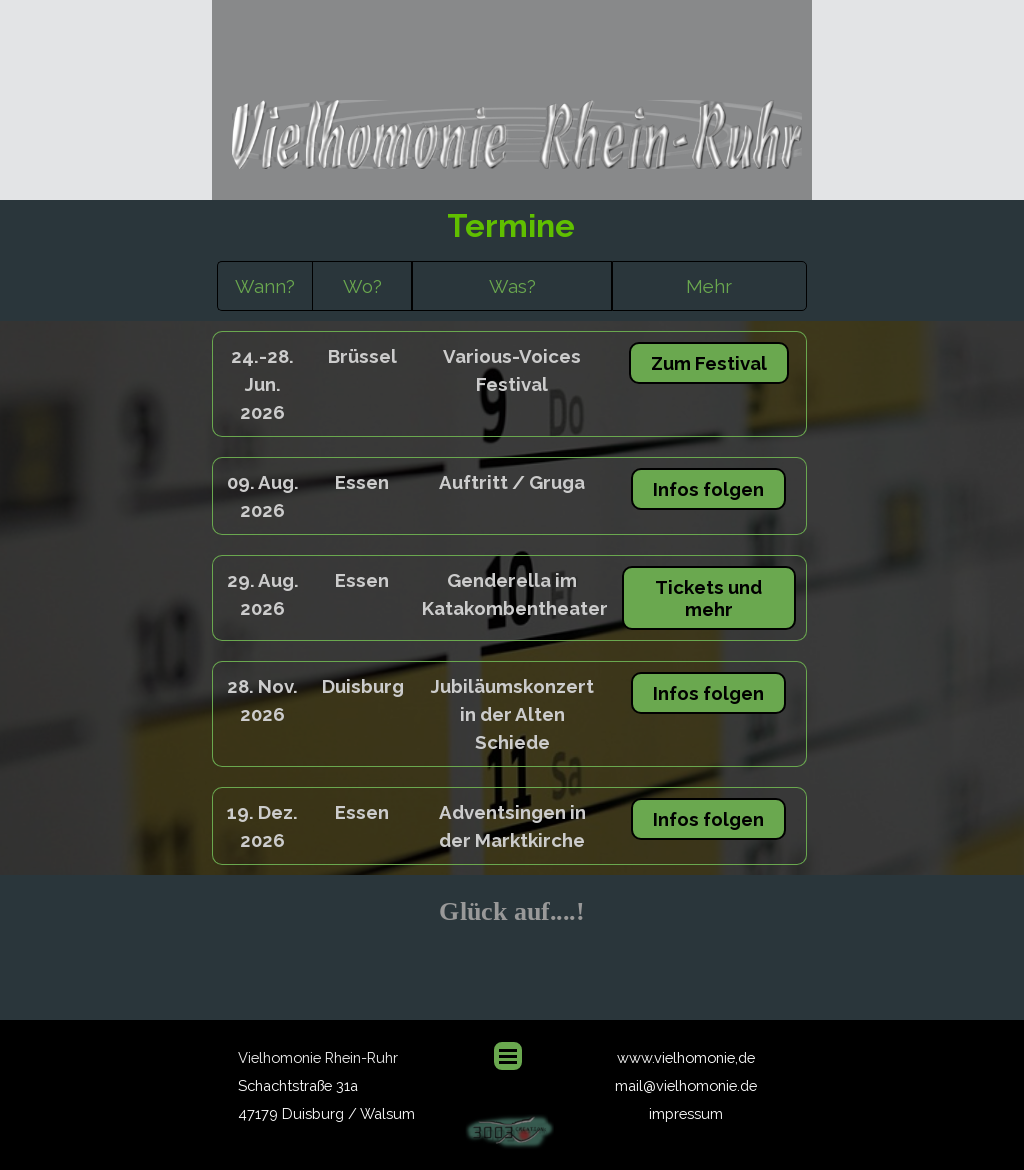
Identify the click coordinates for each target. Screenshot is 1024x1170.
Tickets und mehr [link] (708, 598)
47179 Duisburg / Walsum (326, 1113)
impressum (686, 1113)
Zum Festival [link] (709, 363)
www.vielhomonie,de (686, 1057)
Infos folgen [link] (708, 489)
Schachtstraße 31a (298, 1085)
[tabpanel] (265, 286)
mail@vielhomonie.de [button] (686, 1085)
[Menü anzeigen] (508, 1056)
